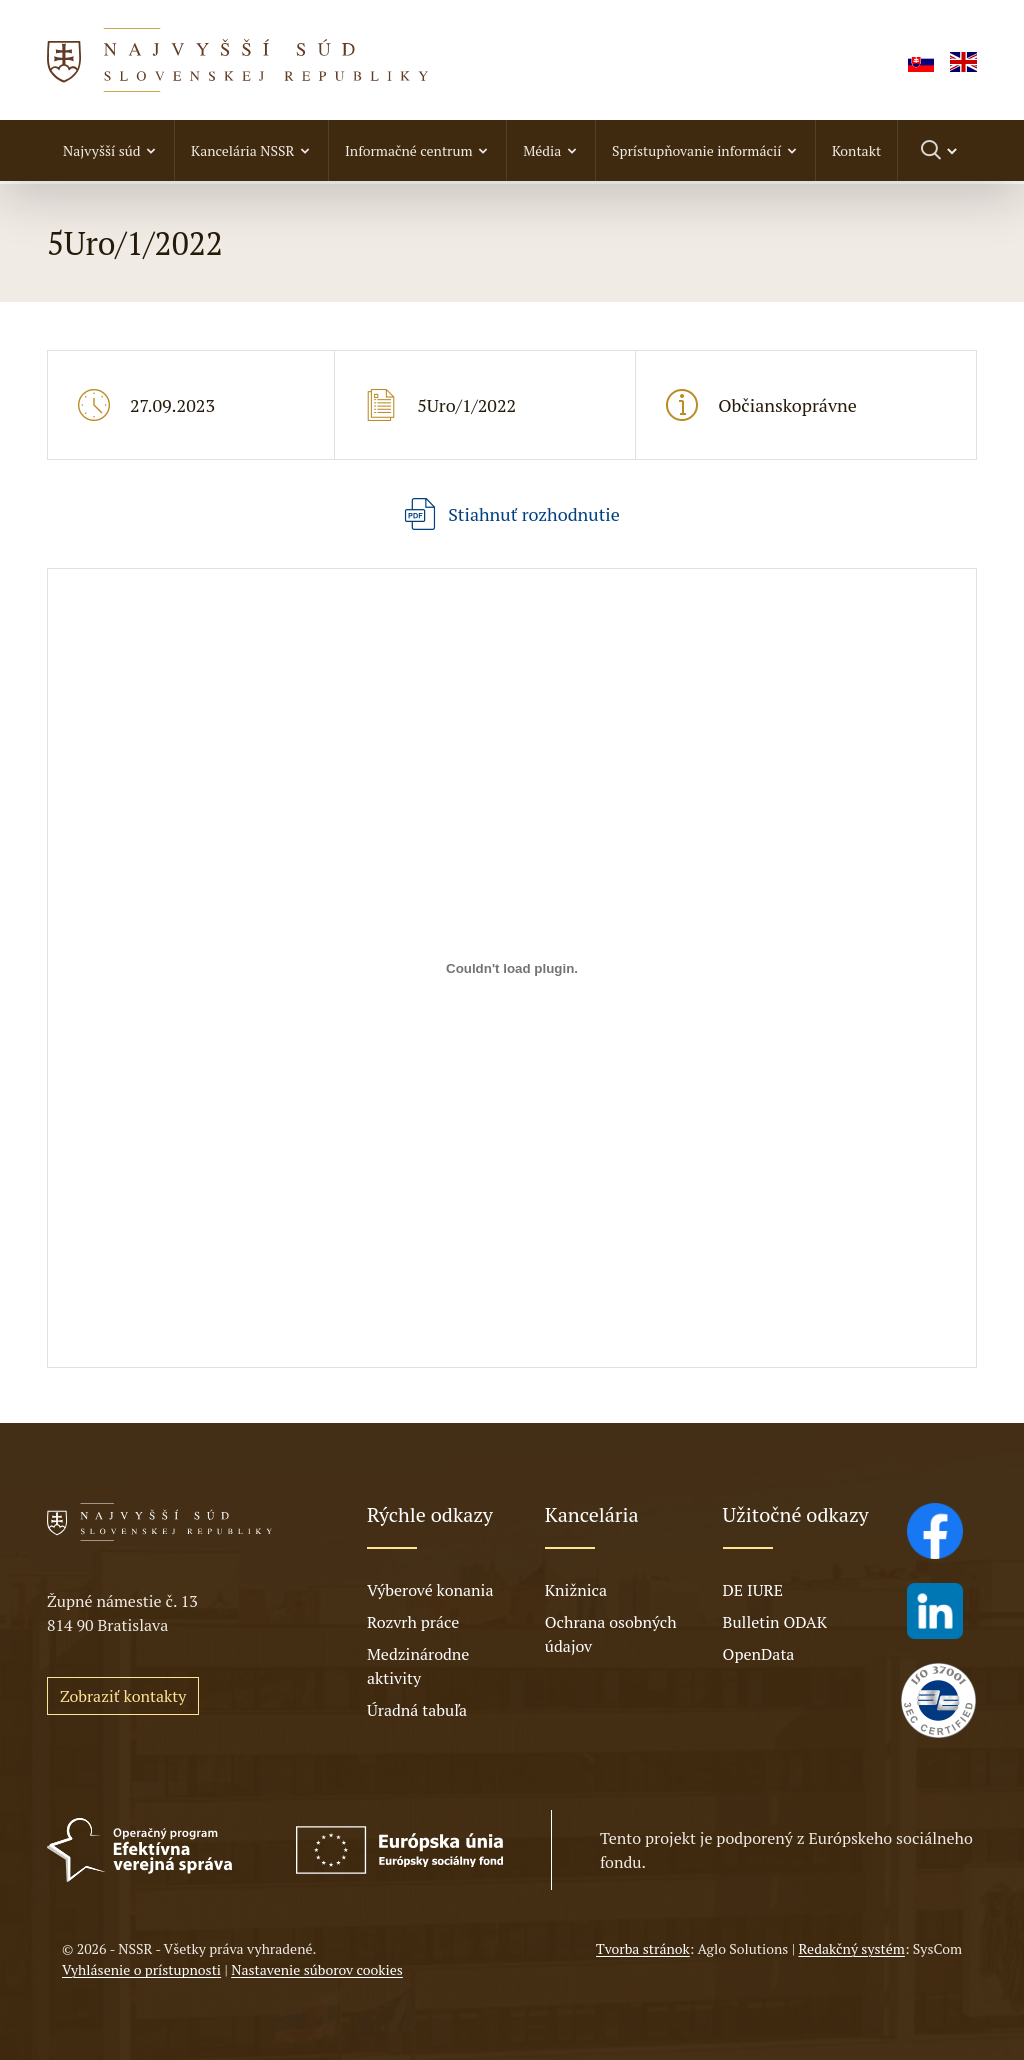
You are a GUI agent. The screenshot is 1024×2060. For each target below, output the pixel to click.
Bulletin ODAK (775, 1622)
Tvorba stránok (643, 1948)
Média (542, 150)
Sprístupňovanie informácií (696, 150)
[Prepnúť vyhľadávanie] (940, 150)
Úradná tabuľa (417, 1710)
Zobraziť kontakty (123, 1696)
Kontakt (856, 150)
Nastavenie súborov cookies (317, 1969)
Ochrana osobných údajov (611, 1634)
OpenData (759, 1654)
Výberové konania (430, 1590)
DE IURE (753, 1590)
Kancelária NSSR (242, 150)
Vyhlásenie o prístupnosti (141, 1969)
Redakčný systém (851, 1948)
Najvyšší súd (102, 150)
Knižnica (576, 1590)
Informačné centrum (409, 150)
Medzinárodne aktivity (418, 1666)
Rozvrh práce (413, 1622)
